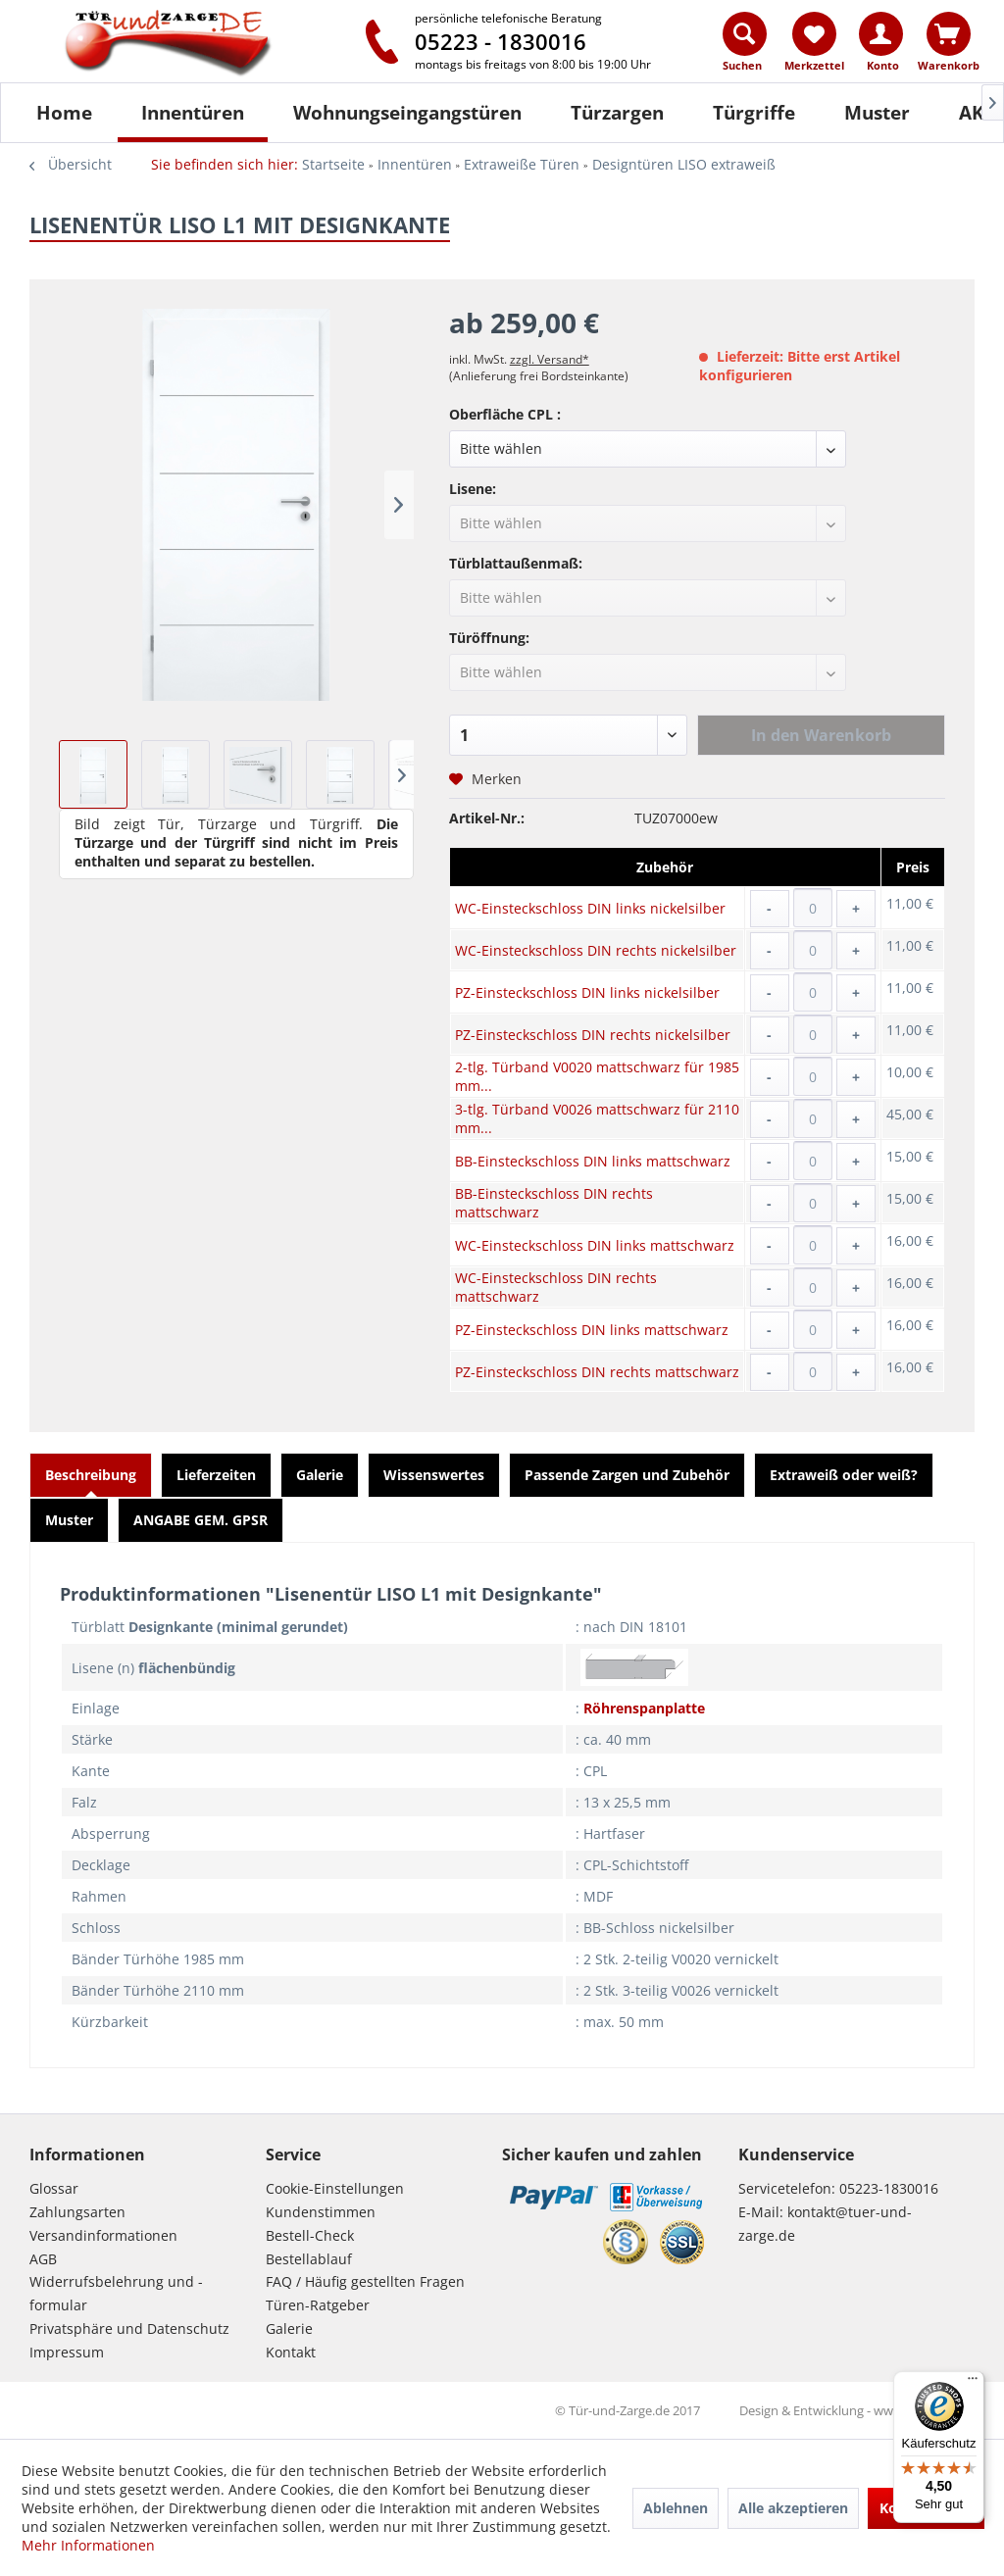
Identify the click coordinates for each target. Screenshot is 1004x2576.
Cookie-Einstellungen (335, 2188)
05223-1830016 (888, 2188)
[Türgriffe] (754, 112)
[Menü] (972, 2383)
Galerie (319, 1474)
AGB (43, 2259)
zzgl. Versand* (549, 359)
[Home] (64, 112)
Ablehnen (675, 2508)
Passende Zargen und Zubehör (627, 1474)
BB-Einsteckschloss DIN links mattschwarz (592, 1161)
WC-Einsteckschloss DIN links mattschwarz (594, 1245)
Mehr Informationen (88, 2545)
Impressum (66, 2352)
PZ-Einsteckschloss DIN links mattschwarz (591, 1329)
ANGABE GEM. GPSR (200, 1520)
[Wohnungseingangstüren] (407, 112)
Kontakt (291, 2352)
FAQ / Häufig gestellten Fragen (365, 2281)
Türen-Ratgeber (318, 2305)
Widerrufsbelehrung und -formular (116, 2293)
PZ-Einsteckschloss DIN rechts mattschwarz (597, 1371)
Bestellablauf (309, 2259)
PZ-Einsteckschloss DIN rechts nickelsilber (592, 1034)
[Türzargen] (617, 112)
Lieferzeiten (216, 1474)
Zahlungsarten (77, 2212)
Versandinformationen (103, 2235)
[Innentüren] (193, 112)
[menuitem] (746, 46)
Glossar (53, 2188)
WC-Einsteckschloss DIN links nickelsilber (590, 908)
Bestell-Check (310, 2235)
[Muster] (877, 112)
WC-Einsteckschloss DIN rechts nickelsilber (595, 950)
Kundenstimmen (321, 2212)
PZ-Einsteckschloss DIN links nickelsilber (587, 992)
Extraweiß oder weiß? (844, 1474)
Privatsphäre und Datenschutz (129, 2328)
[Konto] (881, 34)
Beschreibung (90, 1474)
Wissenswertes (433, 1474)
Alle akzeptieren (793, 2508)
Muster (69, 1520)
